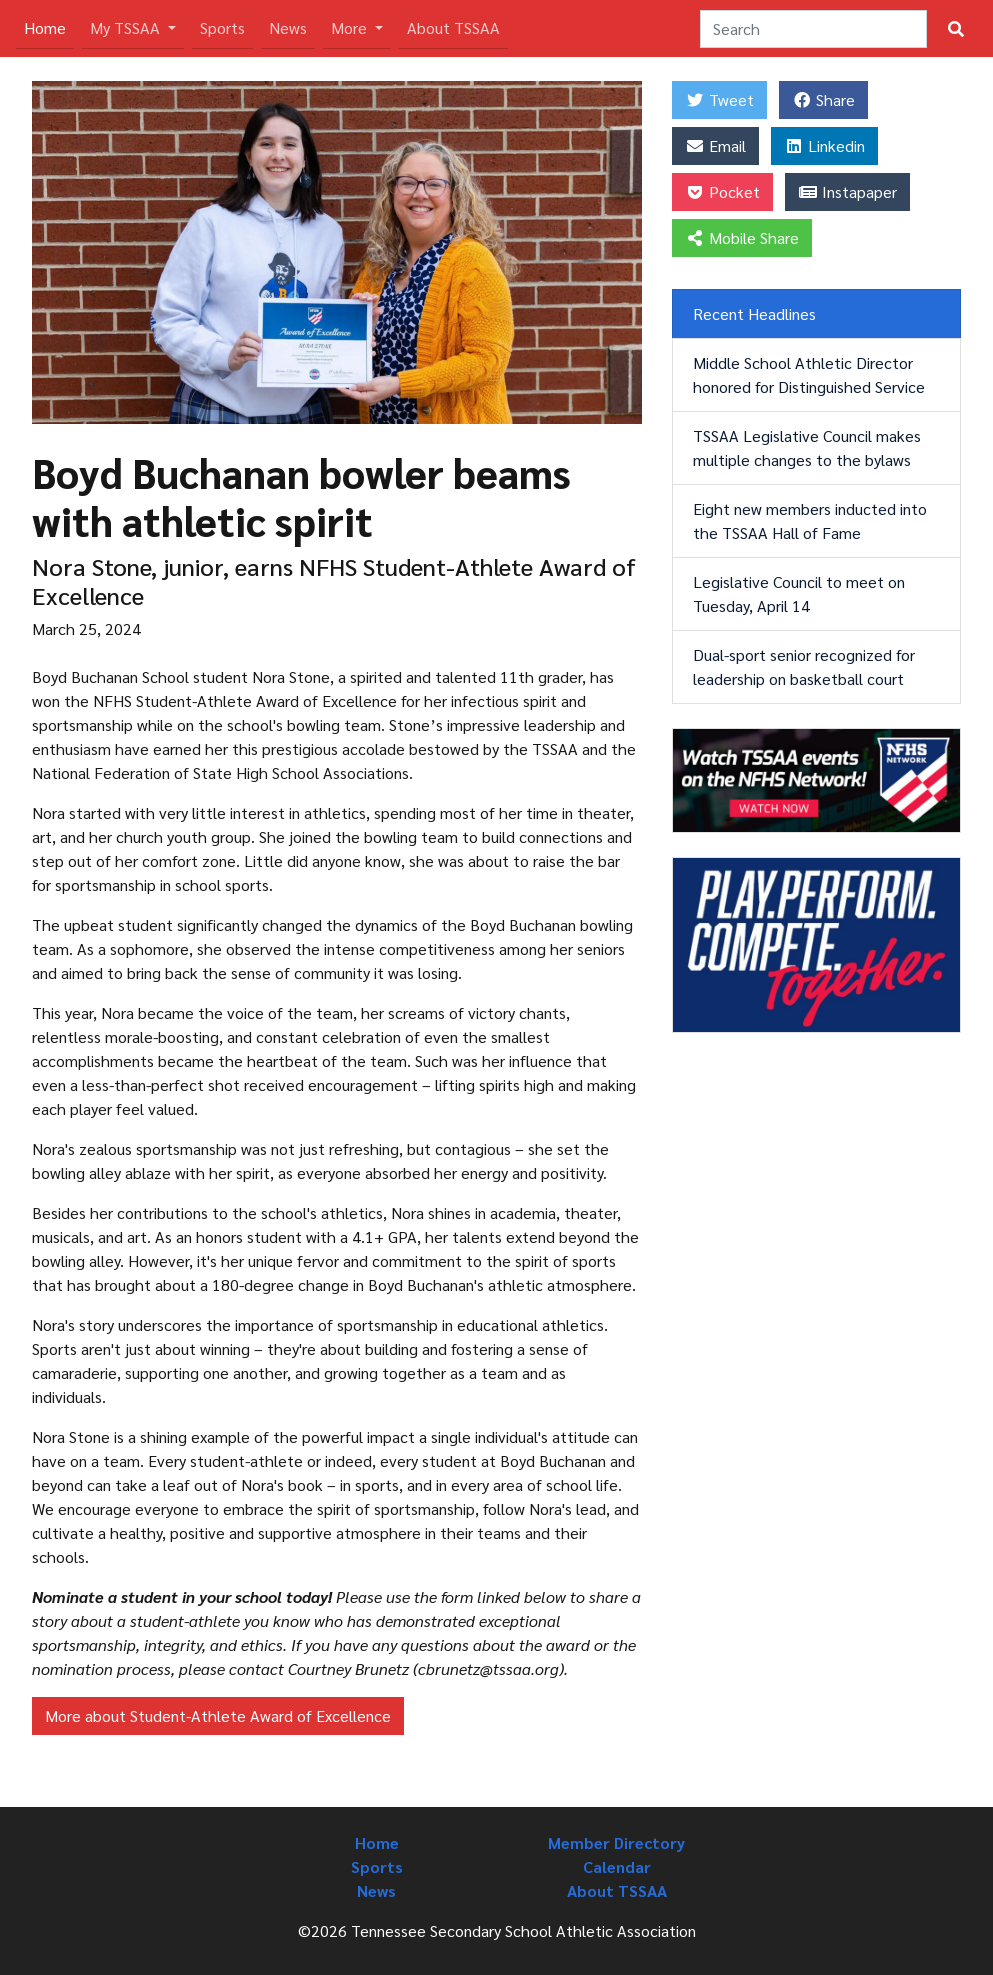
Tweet (719, 99)
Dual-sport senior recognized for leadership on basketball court (804, 666)
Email (715, 145)
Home (49, 26)
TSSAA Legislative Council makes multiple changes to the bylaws (807, 447)
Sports (222, 27)
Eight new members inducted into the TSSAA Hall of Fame (810, 520)
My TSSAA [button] (127, 27)
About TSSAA (453, 27)
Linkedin (824, 145)
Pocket (722, 191)
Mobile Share (742, 237)
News (288, 27)
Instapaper (847, 191)
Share (823, 99)
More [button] (351, 27)
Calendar (617, 1866)
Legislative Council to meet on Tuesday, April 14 (799, 593)
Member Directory (616, 1842)
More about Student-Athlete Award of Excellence (218, 1715)
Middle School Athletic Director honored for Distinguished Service (809, 374)
